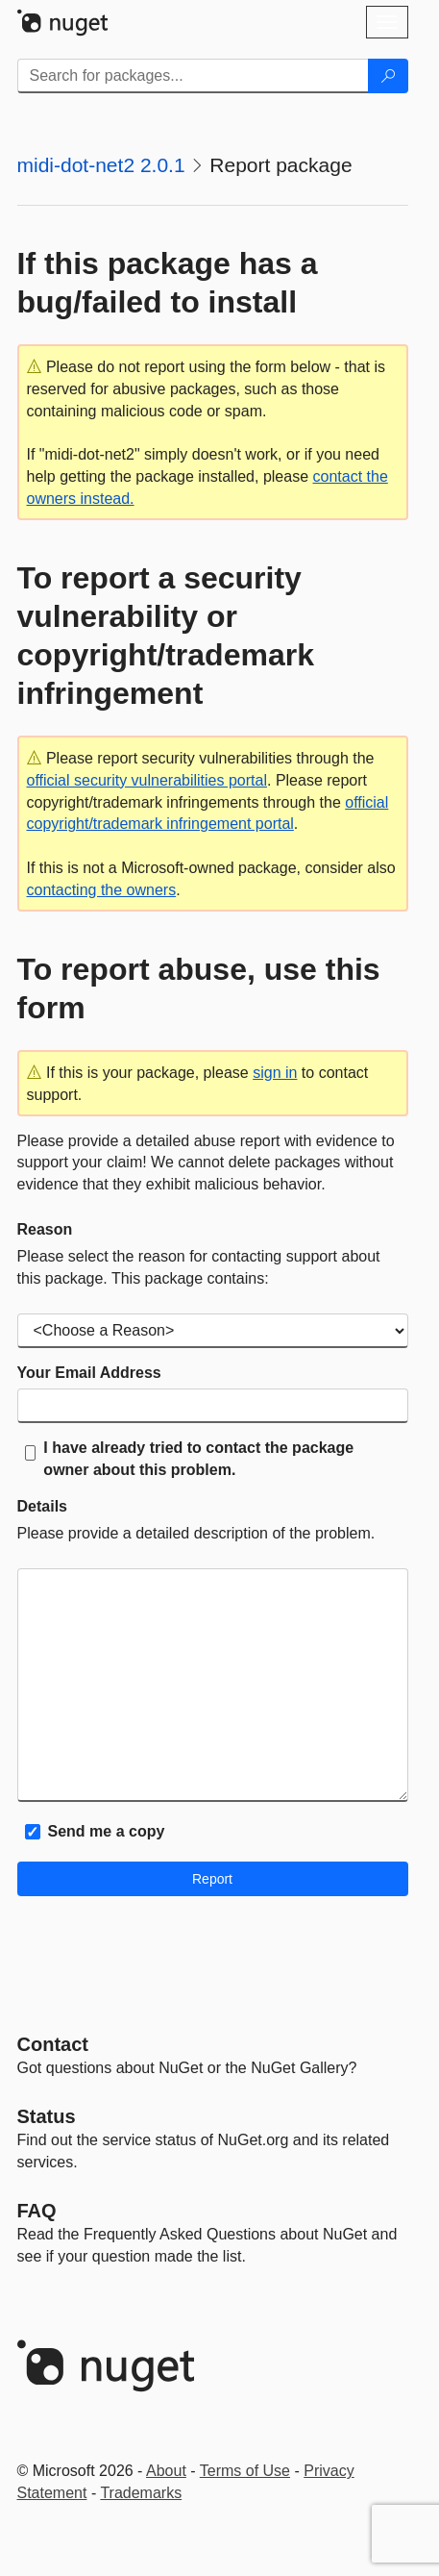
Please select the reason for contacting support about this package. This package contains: (198, 1267)
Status (46, 2116)
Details (42, 1506)
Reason (45, 1229)
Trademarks (141, 2493)
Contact (52, 2044)
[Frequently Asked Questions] (37, 2210)
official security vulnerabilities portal (147, 780)
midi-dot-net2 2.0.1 (101, 165)
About (166, 2471)
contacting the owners (102, 890)
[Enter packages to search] (193, 76)
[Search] (388, 76)
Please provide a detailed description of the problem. (196, 1533)
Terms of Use (245, 2471)
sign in (275, 1072)
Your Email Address (89, 1372)
